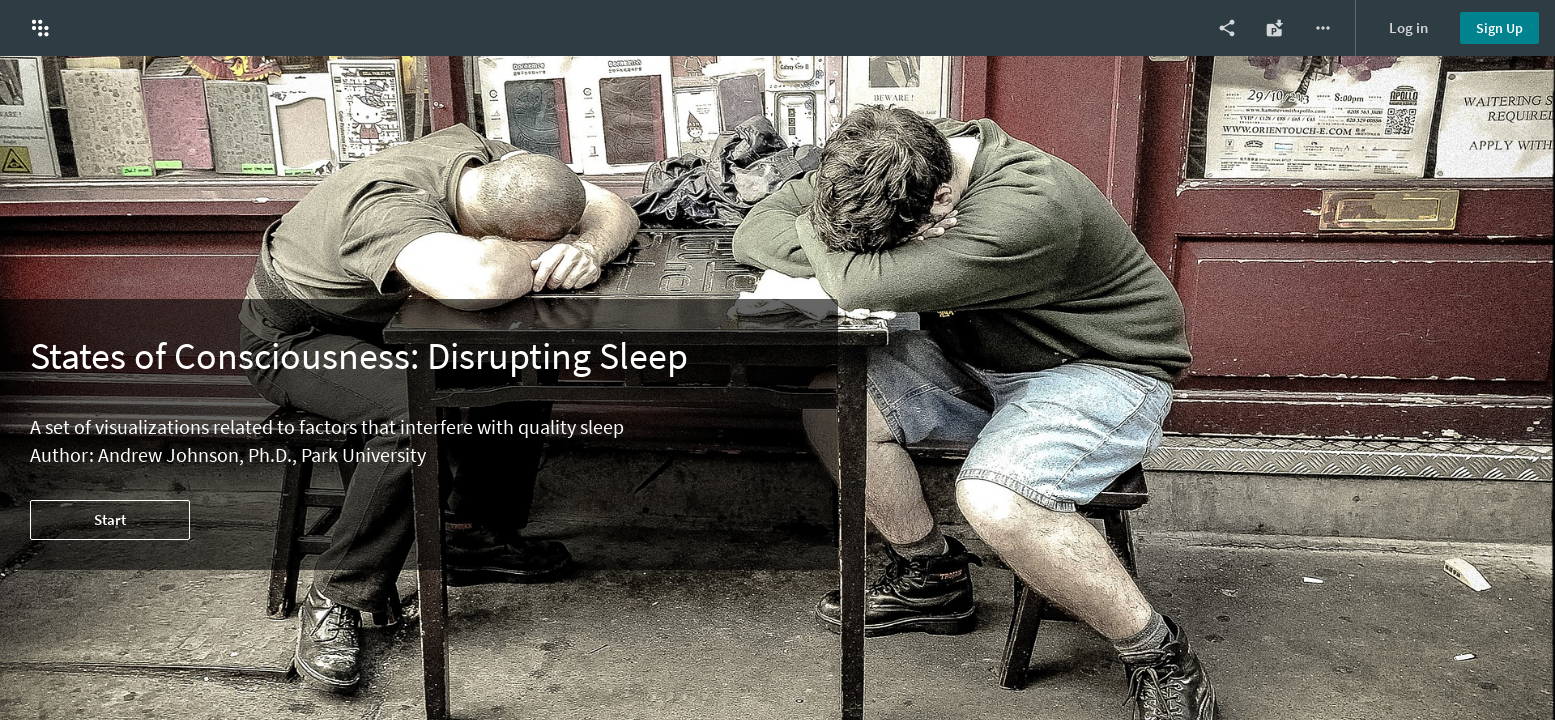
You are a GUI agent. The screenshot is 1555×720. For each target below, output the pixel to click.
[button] (40, 28)
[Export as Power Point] (1275, 28)
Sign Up (1499, 28)
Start (110, 519)
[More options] (1323, 28)
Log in (1408, 27)
